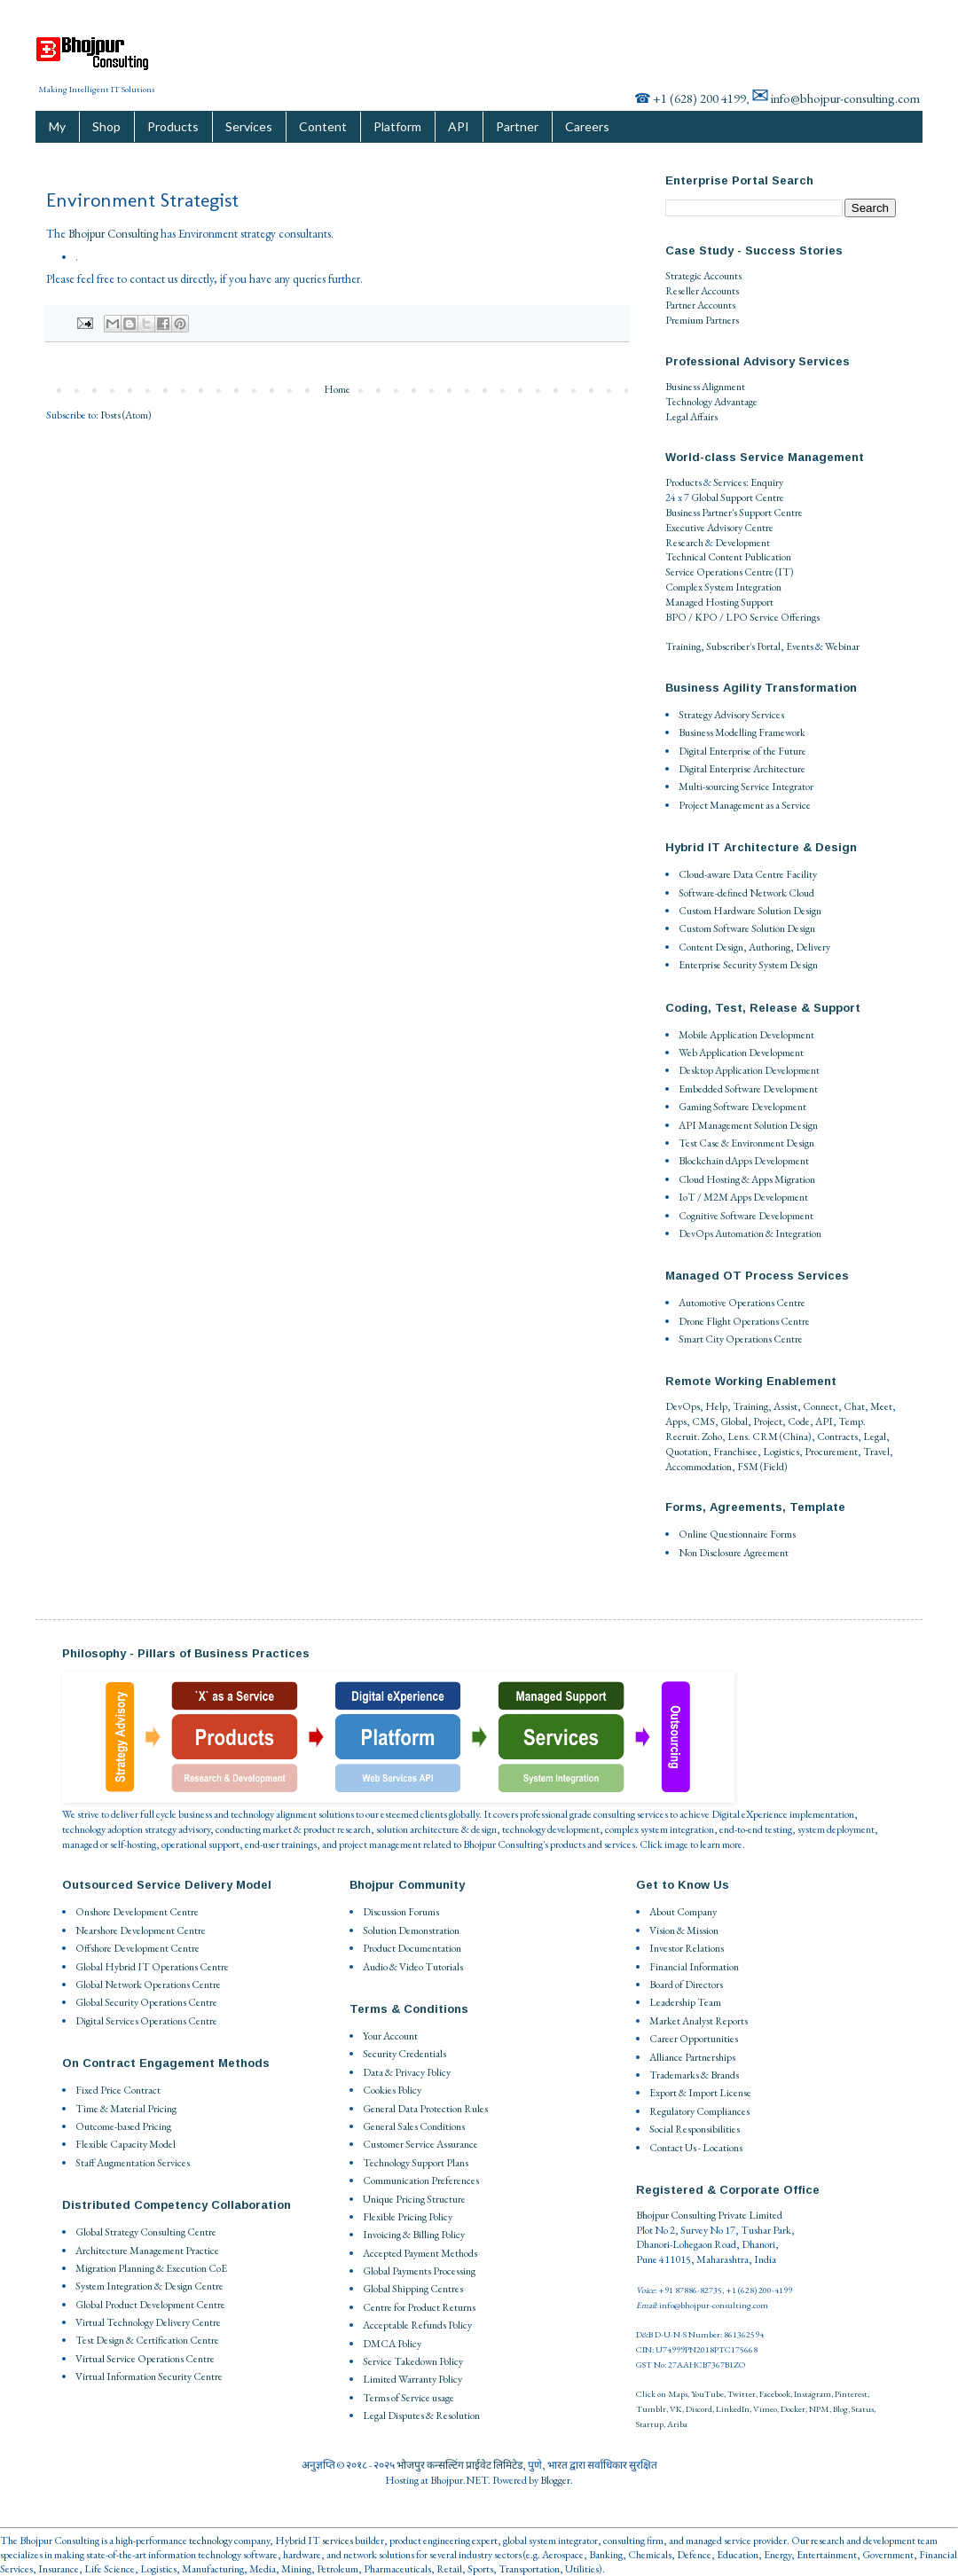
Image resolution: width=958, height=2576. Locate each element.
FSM (747, 1467)
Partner (517, 126)
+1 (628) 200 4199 (699, 98)
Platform (397, 126)
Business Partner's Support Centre (734, 512)
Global (734, 1421)
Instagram (812, 2394)
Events (799, 646)
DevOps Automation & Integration (750, 1233)
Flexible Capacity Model (125, 2144)
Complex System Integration (723, 587)
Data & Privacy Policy (407, 2072)
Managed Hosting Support (719, 602)
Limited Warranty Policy (412, 2379)
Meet (881, 1406)
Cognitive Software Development (746, 1216)
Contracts (837, 1436)
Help (716, 1406)
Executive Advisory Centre (719, 528)
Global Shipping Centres (413, 2289)
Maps (677, 2394)
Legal (874, 1436)
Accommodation (698, 1467)
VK (676, 2409)
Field (773, 1467)
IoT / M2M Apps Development (743, 1197)
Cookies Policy (392, 2090)
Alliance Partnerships (692, 2057)
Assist (785, 1406)
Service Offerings (785, 617)
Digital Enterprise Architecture (742, 769)
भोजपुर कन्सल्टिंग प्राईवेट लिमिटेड (459, 2465)
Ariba (677, 2424)
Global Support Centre (737, 497)
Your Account (390, 2036)
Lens (737, 1436)
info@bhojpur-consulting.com (845, 98)
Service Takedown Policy (413, 2361)
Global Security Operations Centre (146, 2002)
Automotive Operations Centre (742, 1303)
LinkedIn (733, 2409)
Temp (850, 1421)
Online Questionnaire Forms (737, 1534)
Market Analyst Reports (698, 2021)
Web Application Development (741, 1052)
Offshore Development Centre (137, 1948)
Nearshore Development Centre (140, 1930)
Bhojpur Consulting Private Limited (709, 2215)
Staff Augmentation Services (132, 2163)
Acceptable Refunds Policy (417, 2325)
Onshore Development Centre (137, 1912)
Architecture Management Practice (147, 2250)
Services (248, 126)
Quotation (686, 1452)
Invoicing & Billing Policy (414, 2235)
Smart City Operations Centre (741, 1339)
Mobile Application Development (746, 1035)
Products (173, 126)
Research (684, 543)
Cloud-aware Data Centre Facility (748, 874)
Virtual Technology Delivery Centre (148, 2322)
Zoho (712, 1436)
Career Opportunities (693, 2039)
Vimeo (765, 2409)
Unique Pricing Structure (414, 2199)
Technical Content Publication (728, 557)
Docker (793, 2409)
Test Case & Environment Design (746, 1143)
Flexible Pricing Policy (407, 2217)
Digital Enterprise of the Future (742, 751)
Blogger (555, 2480)
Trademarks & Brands (694, 2075)
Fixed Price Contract (118, 2090)
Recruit (681, 1436)
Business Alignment (705, 387)
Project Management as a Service (745, 805)
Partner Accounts (700, 305)
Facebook (774, 2394)
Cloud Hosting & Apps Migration (747, 1179)
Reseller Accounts (702, 291)
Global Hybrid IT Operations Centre (152, 1967)
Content (323, 126)
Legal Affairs (691, 417)
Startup (650, 2424)
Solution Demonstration (411, 1930)
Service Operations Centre (719, 572)
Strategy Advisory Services (731, 715)
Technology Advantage (711, 402)
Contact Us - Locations (695, 2148)
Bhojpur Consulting (113, 233)
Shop (106, 126)
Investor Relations (686, 1948)
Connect (820, 1406)
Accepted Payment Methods (420, 2253)
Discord (699, 2409)
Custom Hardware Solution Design (750, 911)
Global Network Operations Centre (148, 1984)
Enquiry (766, 482)
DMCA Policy (392, 2344)
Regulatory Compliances (699, 2111)
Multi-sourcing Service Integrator (746, 786)
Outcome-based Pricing (123, 2126)
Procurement (831, 1452)
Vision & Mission (683, 1930)
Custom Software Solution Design (747, 928)
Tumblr (651, 2409)
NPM (819, 2409)
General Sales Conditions (414, 2126)
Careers (587, 126)
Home (337, 389)
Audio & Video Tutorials (413, 1967)
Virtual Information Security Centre (149, 2376)
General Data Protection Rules (425, 2109)
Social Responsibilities (694, 2129)
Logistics (781, 1452)
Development (742, 543)
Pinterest (851, 2394)
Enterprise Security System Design (748, 965)
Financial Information (694, 1967)
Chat (854, 1406)
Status (863, 2409)
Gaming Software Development (742, 1107)
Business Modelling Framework (742, 732)
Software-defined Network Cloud (746, 893)
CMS (703, 1421)
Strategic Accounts (703, 276)
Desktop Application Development (749, 1070)
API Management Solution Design (748, 1125)
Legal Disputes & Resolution (421, 2415)
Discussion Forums (401, 1912)
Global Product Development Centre (150, 2305)
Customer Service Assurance (420, 2144)
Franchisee (735, 1452)
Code (799, 1421)
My (57, 126)
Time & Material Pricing (126, 2109)
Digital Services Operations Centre (146, 2021)
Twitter (741, 2394)
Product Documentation (412, 1948)
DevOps (682, 1406)
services (337, 2540)
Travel (876, 1452)
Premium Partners (702, 320)
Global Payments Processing (419, 2271)
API (458, 126)
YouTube (707, 2394)
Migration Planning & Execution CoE (151, 2268)
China (795, 1436)
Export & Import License (700, 2093)
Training (683, 646)
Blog (840, 2409)
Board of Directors (686, 1984)
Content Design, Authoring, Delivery (754, 947)
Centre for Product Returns (419, 2307)
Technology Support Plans (415, 2163)
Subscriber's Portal (743, 646)
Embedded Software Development (748, 1089)
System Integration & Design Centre (149, 2286)
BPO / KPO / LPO (706, 617)
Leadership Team (685, 2002)
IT (784, 572)
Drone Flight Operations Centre (744, 1321)
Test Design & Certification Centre (147, 2340)
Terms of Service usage (408, 2398)
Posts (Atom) (126, 415)
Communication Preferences (421, 2180)
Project (767, 1421)
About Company (683, 1912)
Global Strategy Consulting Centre (145, 2232)
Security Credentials (404, 2054)
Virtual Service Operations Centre (145, 2359)
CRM (765, 1436)
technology (210, 2540)
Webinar (842, 646)
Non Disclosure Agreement (734, 1553)
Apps (676, 1421)
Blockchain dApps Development (744, 1161)
